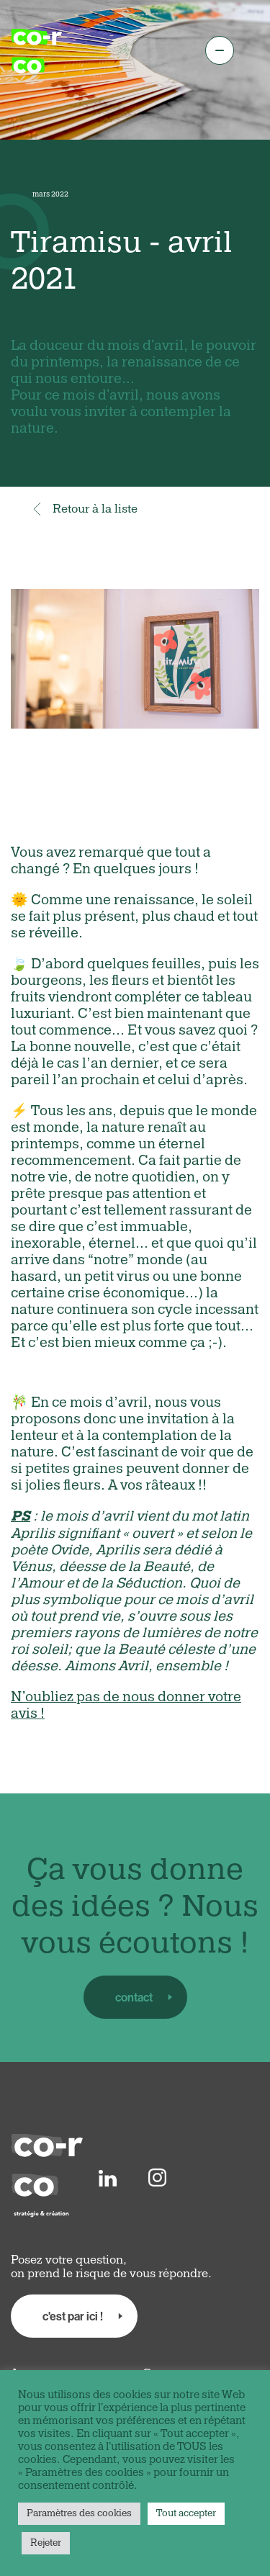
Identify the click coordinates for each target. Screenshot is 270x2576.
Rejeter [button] (45, 2543)
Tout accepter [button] (186, 2513)
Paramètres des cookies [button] (79, 2513)
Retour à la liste (84, 509)
